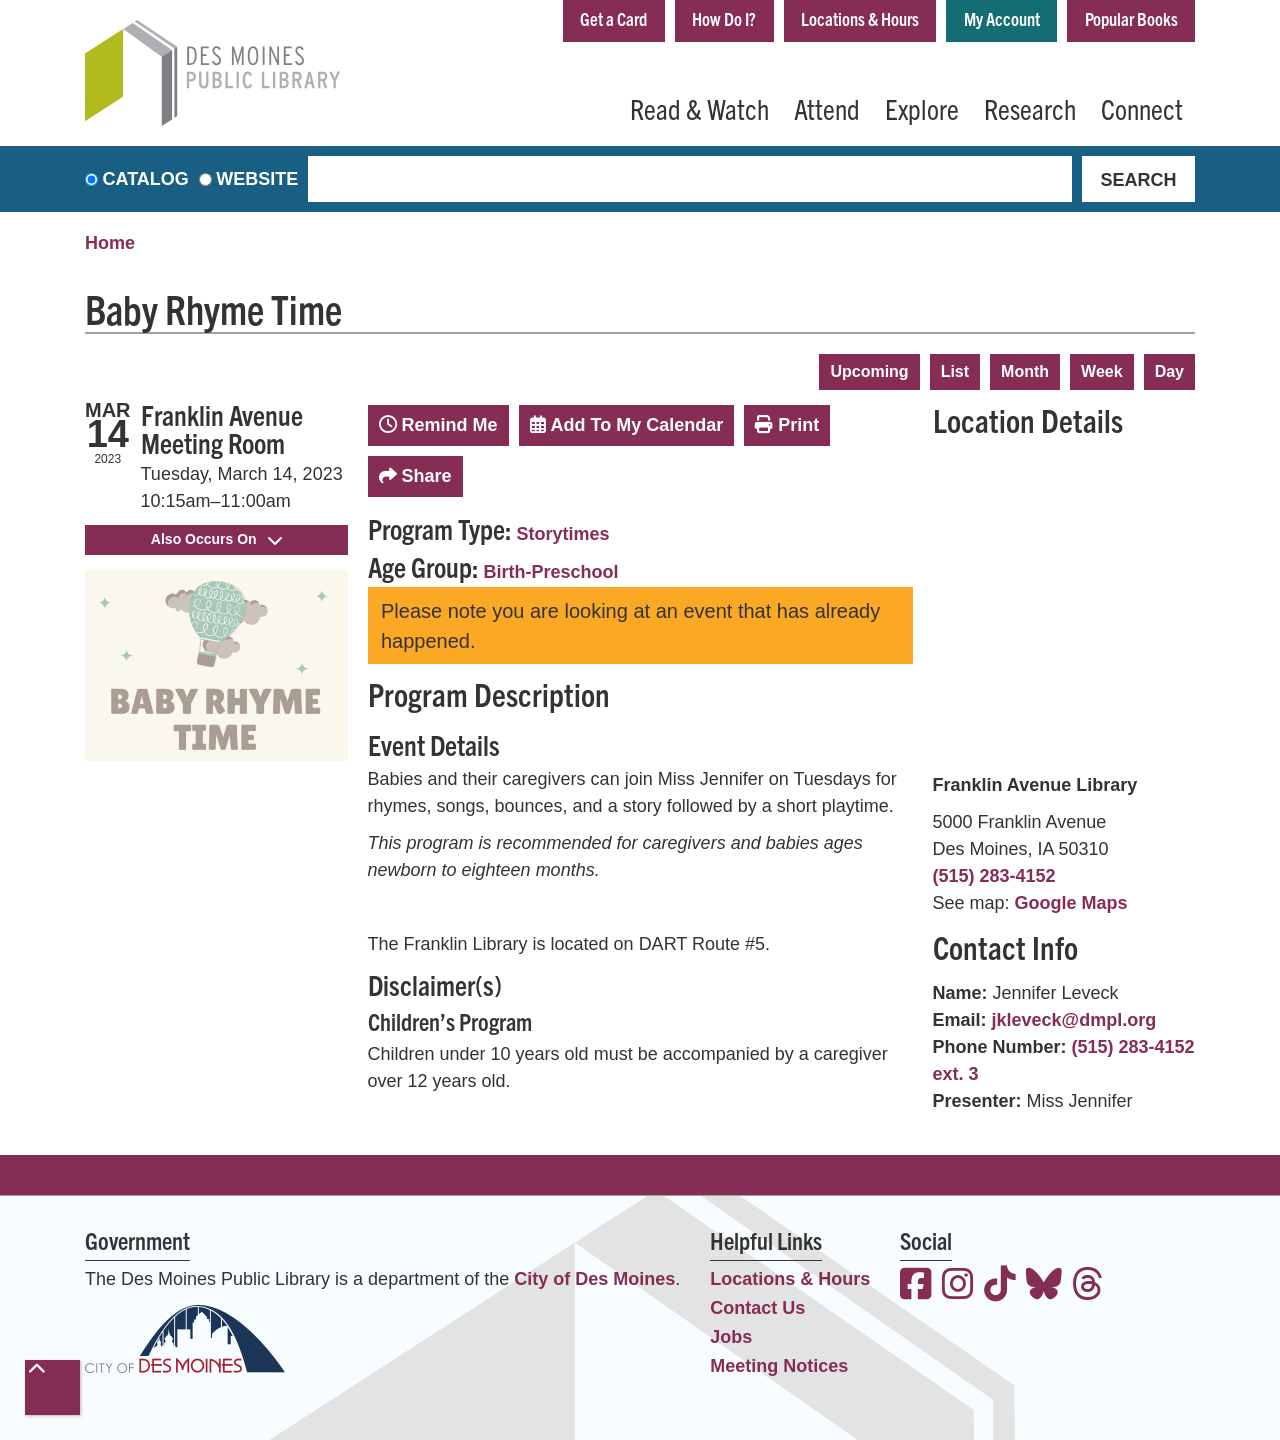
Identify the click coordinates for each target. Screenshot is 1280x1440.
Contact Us (757, 1308)
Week (1102, 371)
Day (1169, 371)
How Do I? (724, 18)
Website (257, 179)
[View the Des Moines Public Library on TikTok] (1000, 1286)
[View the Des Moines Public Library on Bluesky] (1044, 1286)
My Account (1002, 18)
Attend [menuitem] (827, 108)
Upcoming (869, 371)
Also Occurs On (216, 539)
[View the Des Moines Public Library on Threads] (1088, 1286)
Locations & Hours (860, 18)
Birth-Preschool (551, 572)
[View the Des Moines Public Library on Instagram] (958, 1286)
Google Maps (1071, 903)
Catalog (146, 179)
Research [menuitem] (1030, 108)
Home (110, 243)
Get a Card (613, 18)
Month (1025, 371)
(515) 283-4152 (994, 876)
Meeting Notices (779, 1366)
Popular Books (1131, 18)
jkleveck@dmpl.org (1074, 1020)
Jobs (731, 1337)
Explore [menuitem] (922, 108)
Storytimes (563, 534)
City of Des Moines (594, 1279)
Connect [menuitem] (1142, 108)
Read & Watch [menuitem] (699, 108)
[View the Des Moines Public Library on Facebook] (916, 1286)
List (955, 371)
